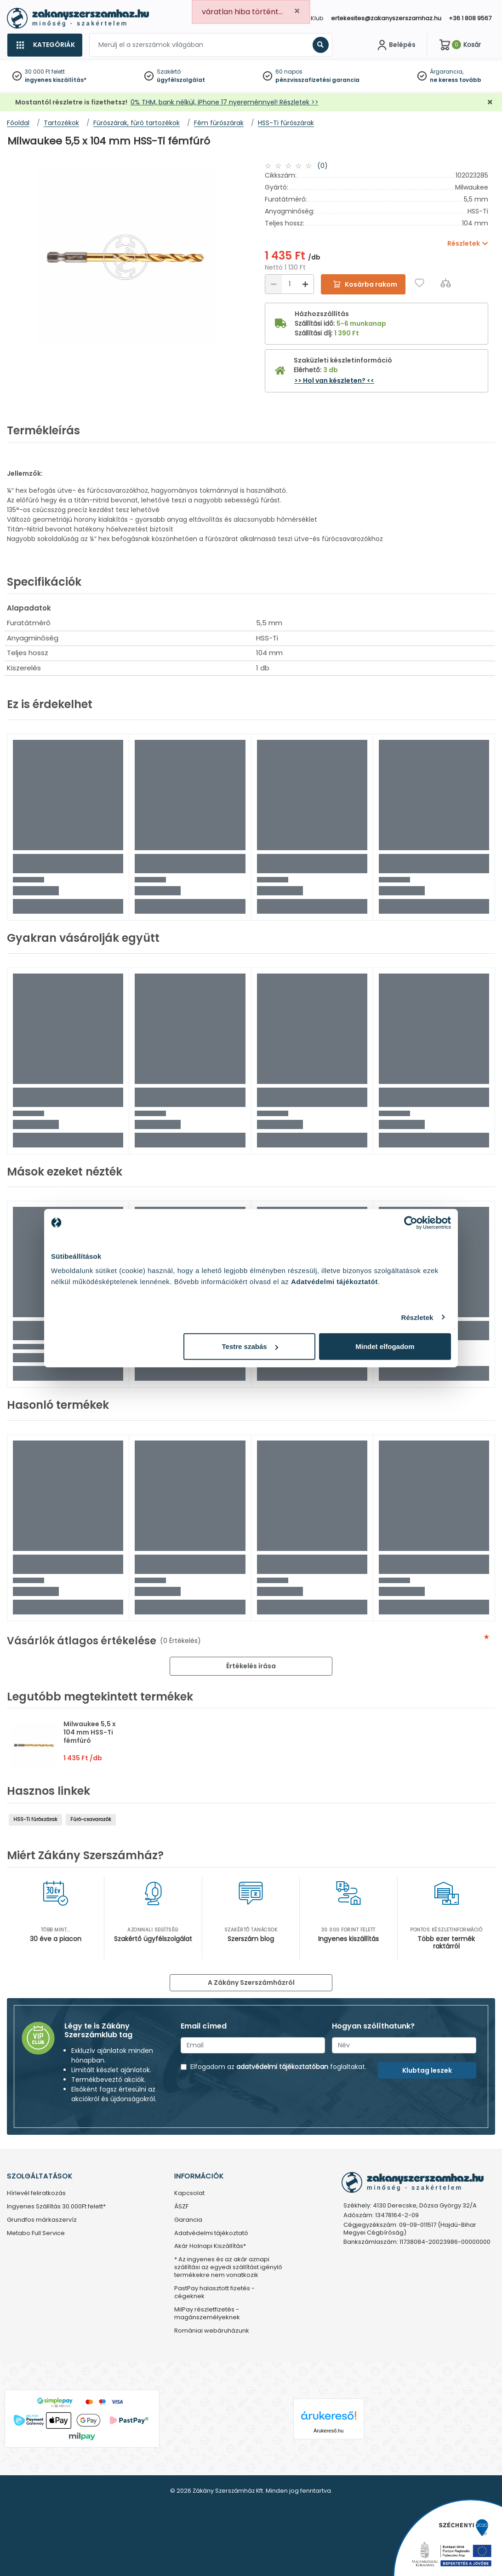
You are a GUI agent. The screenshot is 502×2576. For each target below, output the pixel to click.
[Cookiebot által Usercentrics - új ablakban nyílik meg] (411, 1222)
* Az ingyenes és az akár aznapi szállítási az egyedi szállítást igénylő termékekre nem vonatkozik (228, 2267)
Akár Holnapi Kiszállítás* (210, 2246)
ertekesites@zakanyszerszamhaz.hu (386, 18)
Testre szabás (250, 1346)
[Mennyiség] (289, 284)
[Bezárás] (490, 102)
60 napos (288, 71)
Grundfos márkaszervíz (42, 2220)
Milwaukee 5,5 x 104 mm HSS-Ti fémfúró (89, 1732)
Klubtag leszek (427, 2070)
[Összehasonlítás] (445, 282)
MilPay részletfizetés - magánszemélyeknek (207, 2314)
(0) (322, 165)
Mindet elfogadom (384, 1346)
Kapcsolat (189, 2193)
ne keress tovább (455, 80)
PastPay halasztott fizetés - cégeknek (214, 2292)
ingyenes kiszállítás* (55, 80)
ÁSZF (181, 2207)
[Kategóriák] (44, 45)
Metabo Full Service (36, 2233)
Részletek (417, 1317)
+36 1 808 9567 (470, 18)
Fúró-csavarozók (90, 1819)
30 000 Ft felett (45, 71)
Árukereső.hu (328, 2430)
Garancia (188, 2220)
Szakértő (169, 71)
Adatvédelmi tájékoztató (211, 2233)
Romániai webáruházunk (211, 2331)
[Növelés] (305, 284)
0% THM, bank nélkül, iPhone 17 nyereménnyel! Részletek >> (225, 102)
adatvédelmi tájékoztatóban (282, 2066)
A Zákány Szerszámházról (251, 1982)
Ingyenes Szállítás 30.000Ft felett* (56, 2207)
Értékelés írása (251, 1666)
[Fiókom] (395, 45)
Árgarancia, (446, 71)
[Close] (297, 11)
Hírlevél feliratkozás (36, 2193)
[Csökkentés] (273, 284)
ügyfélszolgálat (181, 80)
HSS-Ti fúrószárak (35, 1819)
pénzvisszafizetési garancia (317, 80)
